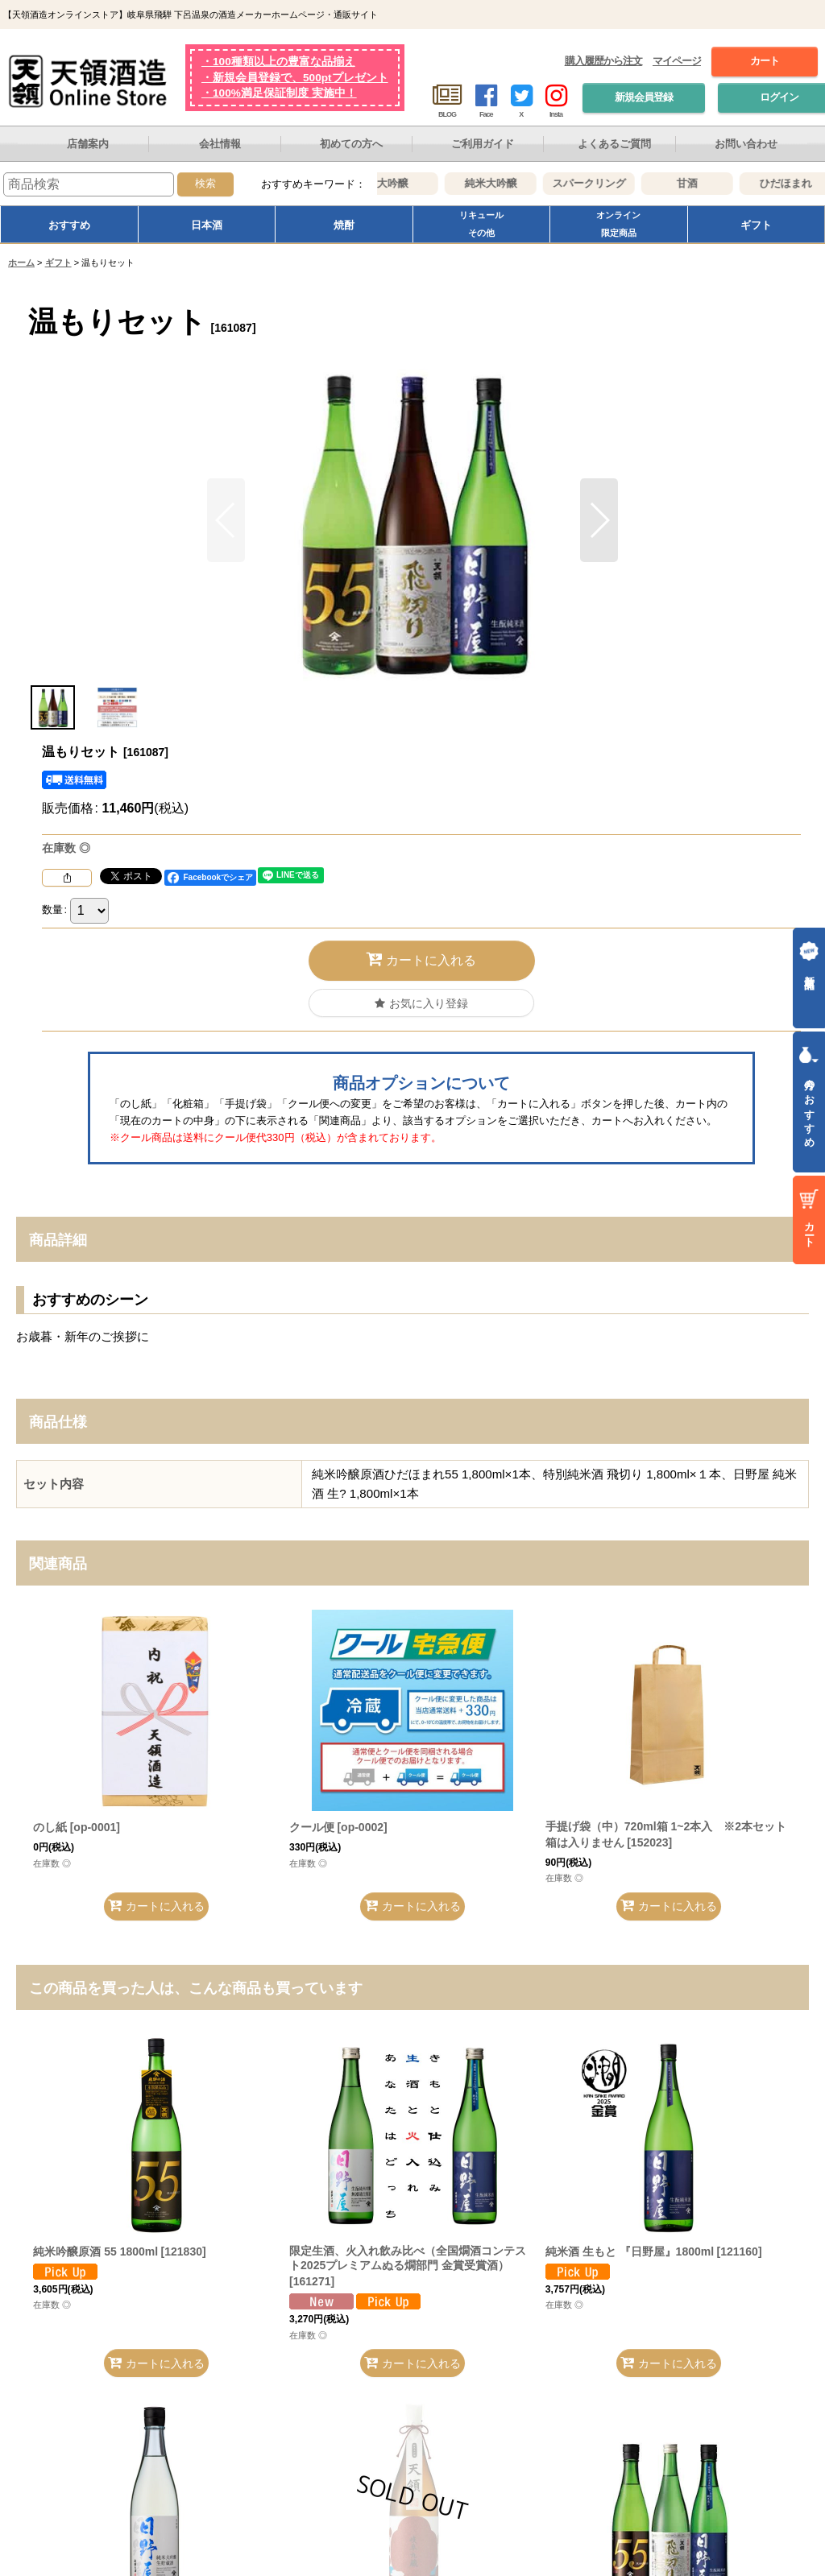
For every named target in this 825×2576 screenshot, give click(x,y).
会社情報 (220, 144)
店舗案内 (88, 144)
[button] (599, 520)
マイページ (677, 61)
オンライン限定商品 (618, 224)
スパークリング (603, 183)
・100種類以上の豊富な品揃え (278, 62)
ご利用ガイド (482, 144)
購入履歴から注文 (603, 61)
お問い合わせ (746, 144)
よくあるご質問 (614, 144)
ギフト (756, 225)
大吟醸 (406, 183)
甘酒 (701, 183)
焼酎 (344, 225)
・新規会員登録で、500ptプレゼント (294, 78)
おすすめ (69, 225)
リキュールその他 (481, 224)
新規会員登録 (644, 97)
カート (764, 61)
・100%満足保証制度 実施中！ (279, 93)
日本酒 (206, 225)
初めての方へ (351, 144)
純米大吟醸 (505, 183)
